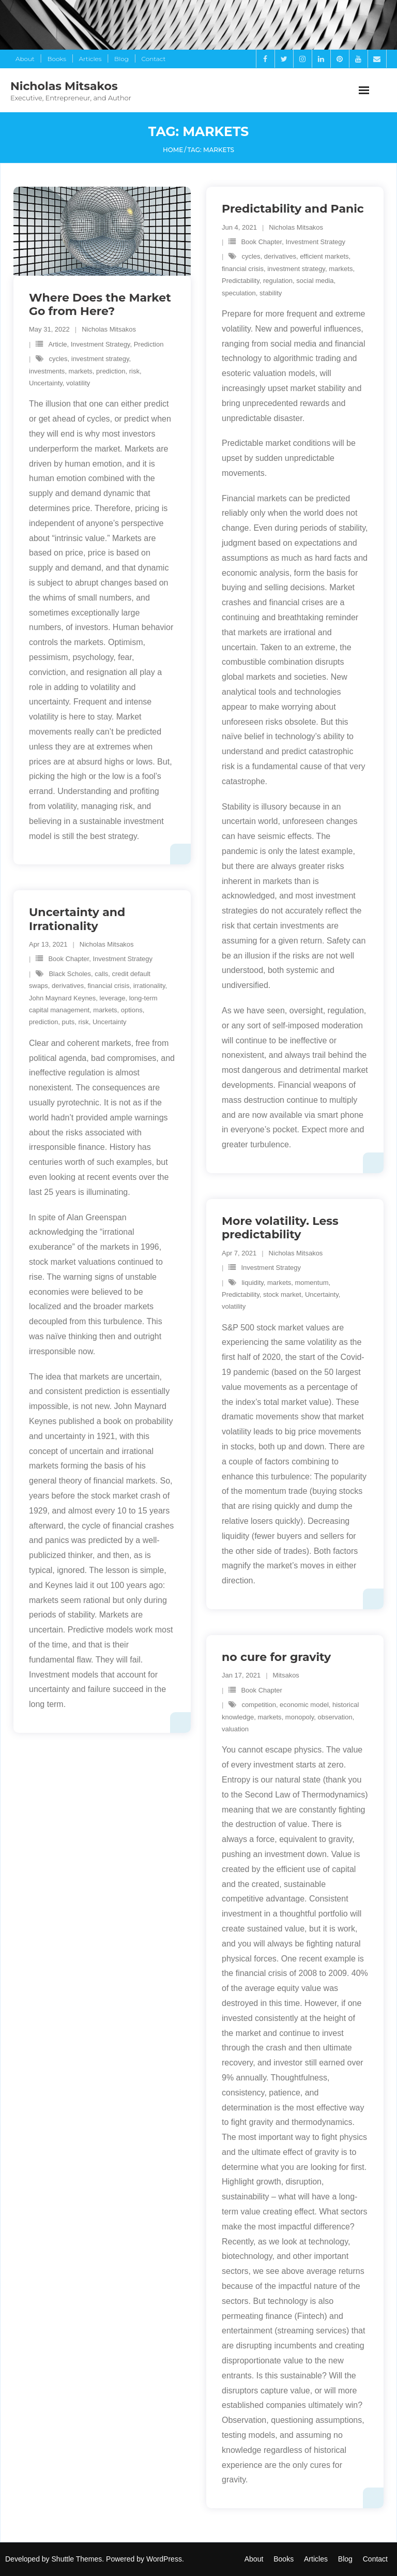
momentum (311, 1282)
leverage (113, 998)
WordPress (164, 2559)
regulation (278, 280)
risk (134, 371)
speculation (239, 293)
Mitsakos (286, 1675)
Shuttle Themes (77, 2559)
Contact (154, 59)
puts (68, 1022)
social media (314, 280)
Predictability (240, 280)
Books (56, 59)
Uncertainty (46, 383)
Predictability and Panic (293, 209)
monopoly (299, 1717)
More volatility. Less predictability (280, 1227)
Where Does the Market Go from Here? (100, 304)
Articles (90, 59)
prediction (110, 371)
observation (335, 1717)
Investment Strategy (100, 344)
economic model (304, 1705)
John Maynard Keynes (62, 998)
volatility (78, 383)
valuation (235, 1729)
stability (270, 293)
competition (258, 1705)
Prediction (149, 344)
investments (47, 371)
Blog (121, 59)
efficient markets (324, 256)
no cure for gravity (276, 1657)
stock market (282, 1294)
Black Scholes (70, 974)
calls (101, 974)
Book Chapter (261, 242)
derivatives (280, 256)
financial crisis (243, 269)
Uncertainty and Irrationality (77, 919)
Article (57, 344)
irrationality (149, 986)
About (25, 59)
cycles (58, 359)
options (132, 1010)
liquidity (252, 1282)
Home (173, 150)
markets (81, 371)
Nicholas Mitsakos (109, 329)
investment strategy (100, 359)
